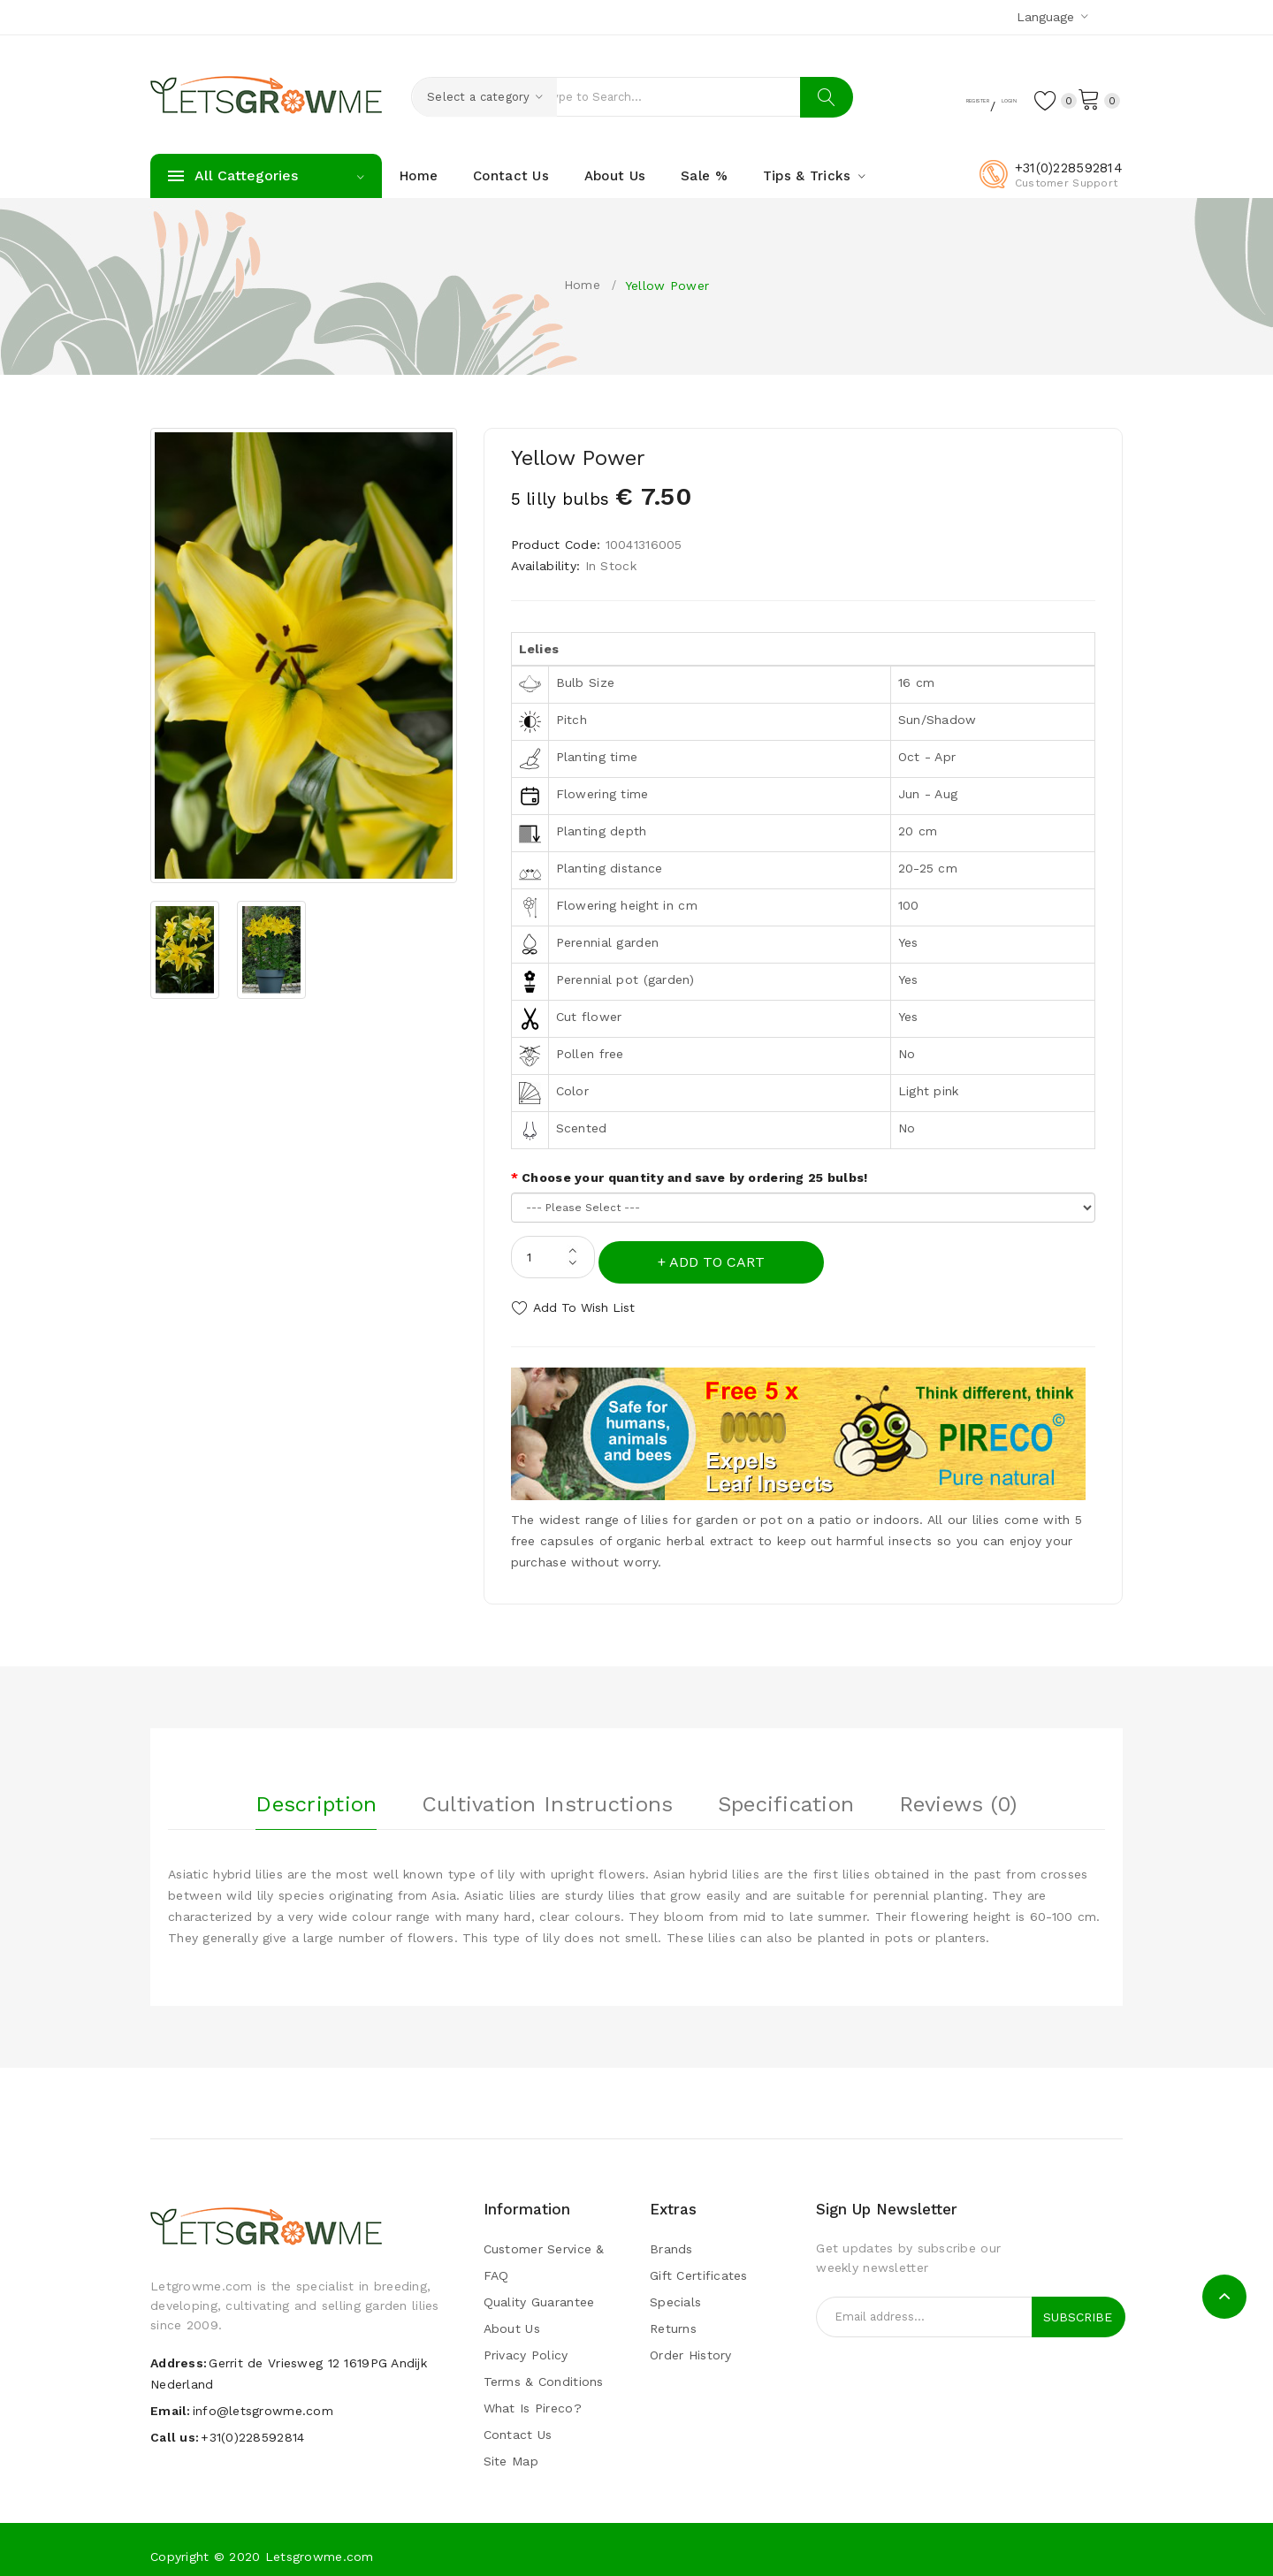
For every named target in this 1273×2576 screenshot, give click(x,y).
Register (914, 98)
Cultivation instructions (548, 1788)
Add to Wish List (584, 1302)
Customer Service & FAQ (544, 2250)
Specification (786, 1788)
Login (981, 98)
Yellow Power (667, 285)
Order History (691, 2343)
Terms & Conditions (544, 2370)
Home (582, 285)
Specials (675, 2290)
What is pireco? (533, 2396)
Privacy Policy (526, 2343)
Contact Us (518, 2423)
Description (316, 1788)
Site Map (511, 2450)
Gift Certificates (699, 2264)
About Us (512, 2317)
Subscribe (1077, 2305)
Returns (673, 2317)
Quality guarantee (539, 2290)
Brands (671, 2237)
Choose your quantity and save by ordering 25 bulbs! (694, 1177)
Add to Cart (722, 1256)
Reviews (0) (958, 1788)
